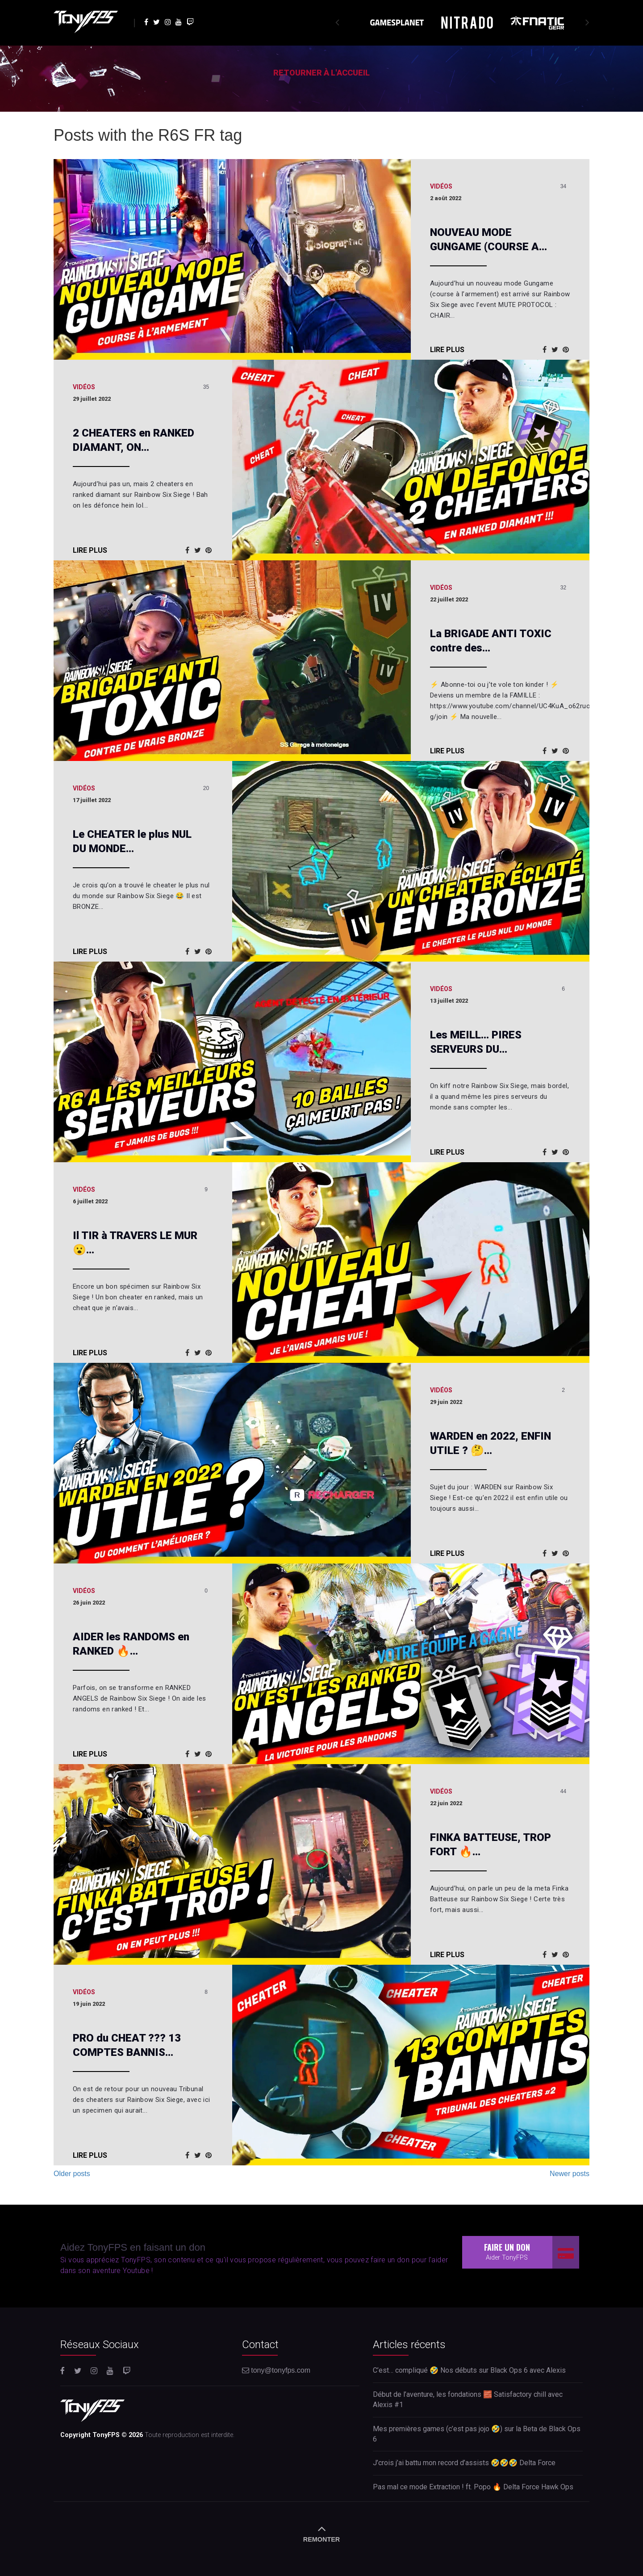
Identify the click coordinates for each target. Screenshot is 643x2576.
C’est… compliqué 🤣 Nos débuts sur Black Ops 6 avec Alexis (469, 2370)
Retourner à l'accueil (321, 72)
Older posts (72, 2173)
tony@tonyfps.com (276, 2370)
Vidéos (441, 186)
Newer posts (569, 2173)
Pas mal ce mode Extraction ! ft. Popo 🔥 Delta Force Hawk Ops (473, 2487)
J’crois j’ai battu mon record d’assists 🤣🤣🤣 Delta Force (464, 2462)
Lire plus (447, 349)
